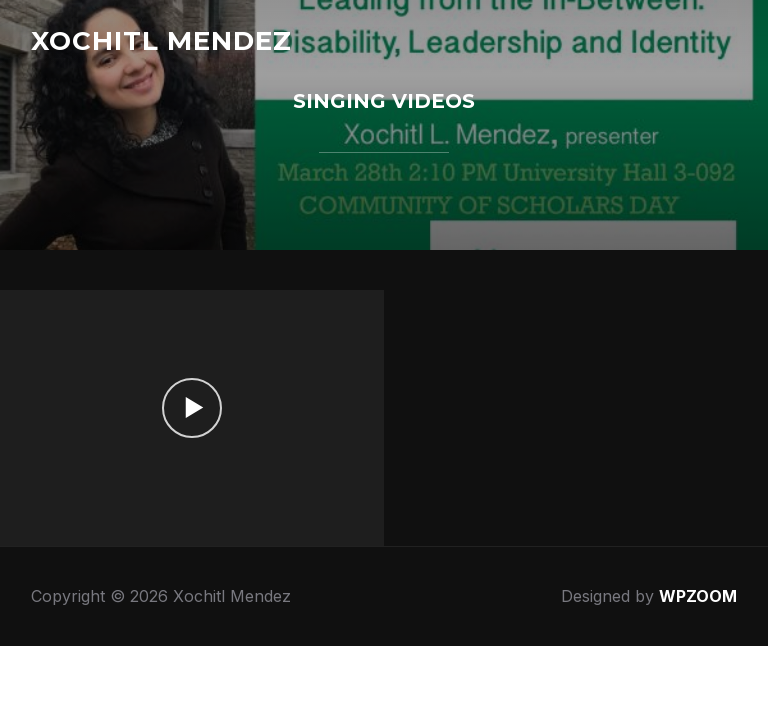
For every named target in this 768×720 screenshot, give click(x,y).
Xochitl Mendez (161, 41)
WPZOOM (698, 596)
